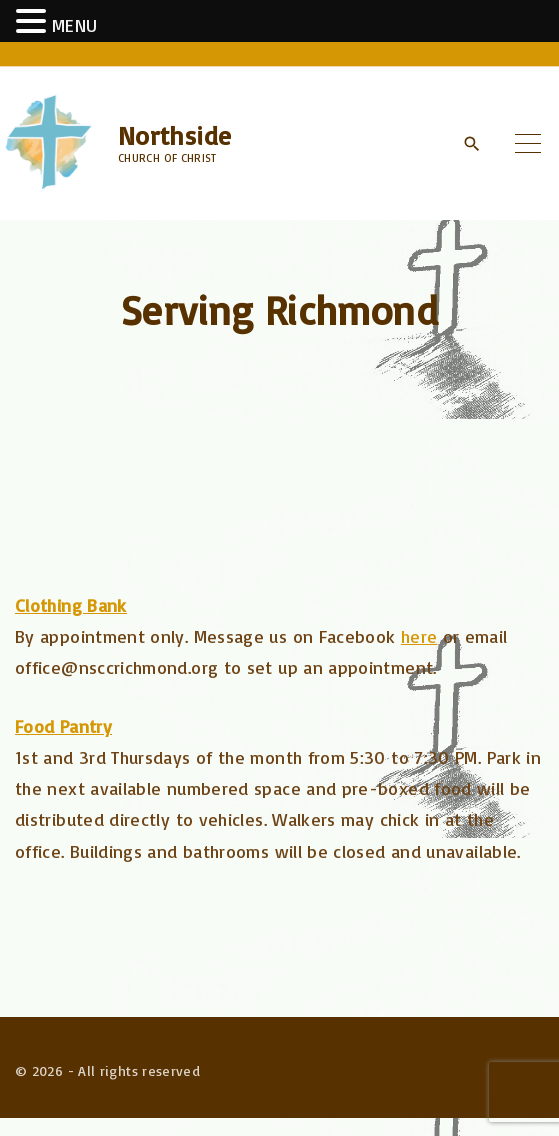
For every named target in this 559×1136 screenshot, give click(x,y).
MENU (74, 25)
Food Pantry (63, 726)
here (419, 636)
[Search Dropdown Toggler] (471, 144)
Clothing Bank (71, 605)
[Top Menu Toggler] (528, 143)
